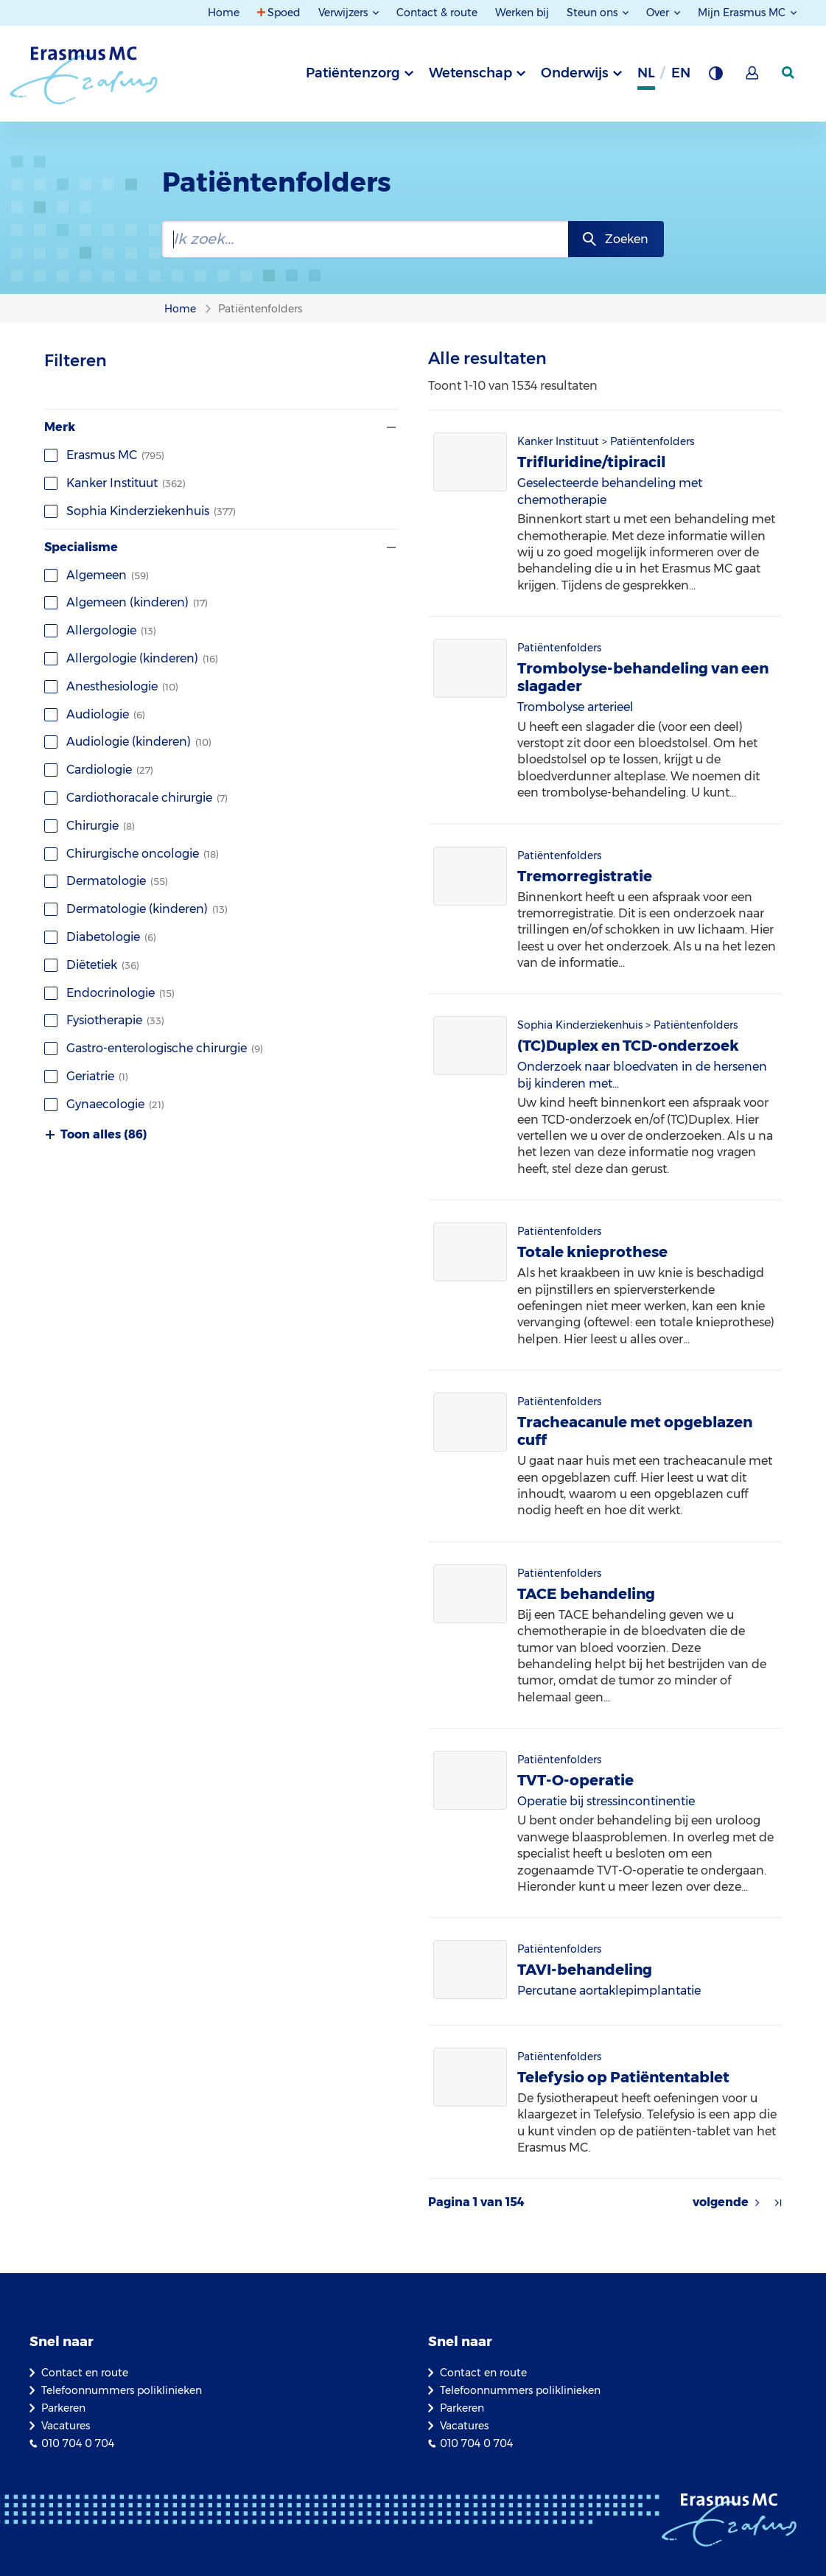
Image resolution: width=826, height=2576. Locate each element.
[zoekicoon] (789, 73)
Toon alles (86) (95, 1134)
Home (223, 12)
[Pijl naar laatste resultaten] (778, 2202)
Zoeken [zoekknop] (626, 239)
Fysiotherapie (104, 1020)
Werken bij (522, 12)
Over (659, 12)
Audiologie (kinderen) (127, 742)
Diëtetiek (91, 965)
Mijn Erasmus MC (743, 12)
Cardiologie (98, 770)
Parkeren (63, 2408)
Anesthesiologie (111, 686)
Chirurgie (89, 826)
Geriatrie (86, 1076)
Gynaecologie (104, 1104)
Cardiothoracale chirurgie (136, 798)
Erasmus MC (104, 455)
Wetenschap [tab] (470, 73)
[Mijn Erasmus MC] (753, 77)
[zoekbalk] (365, 239)
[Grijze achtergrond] (715, 77)
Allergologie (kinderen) (131, 658)
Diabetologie (100, 937)
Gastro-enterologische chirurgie (153, 1048)
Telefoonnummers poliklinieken (121, 2390)
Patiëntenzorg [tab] (353, 73)
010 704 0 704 (77, 2443)
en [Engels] (680, 73)
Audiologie (94, 714)
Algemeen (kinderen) (126, 602)
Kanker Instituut (115, 483)
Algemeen (96, 575)
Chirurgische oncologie (131, 854)
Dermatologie (106, 881)
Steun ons (593, 12)
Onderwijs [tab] (575, 73)
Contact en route (84, 2372)
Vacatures (65, 2425)
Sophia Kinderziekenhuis (140, 511)
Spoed (284, 12)
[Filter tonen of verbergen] (390, 427)
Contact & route (436, 12)
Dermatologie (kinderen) (136, 909)
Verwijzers (344, 12)
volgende (721, 2202)
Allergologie (100, 630)
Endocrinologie (109, 993)
